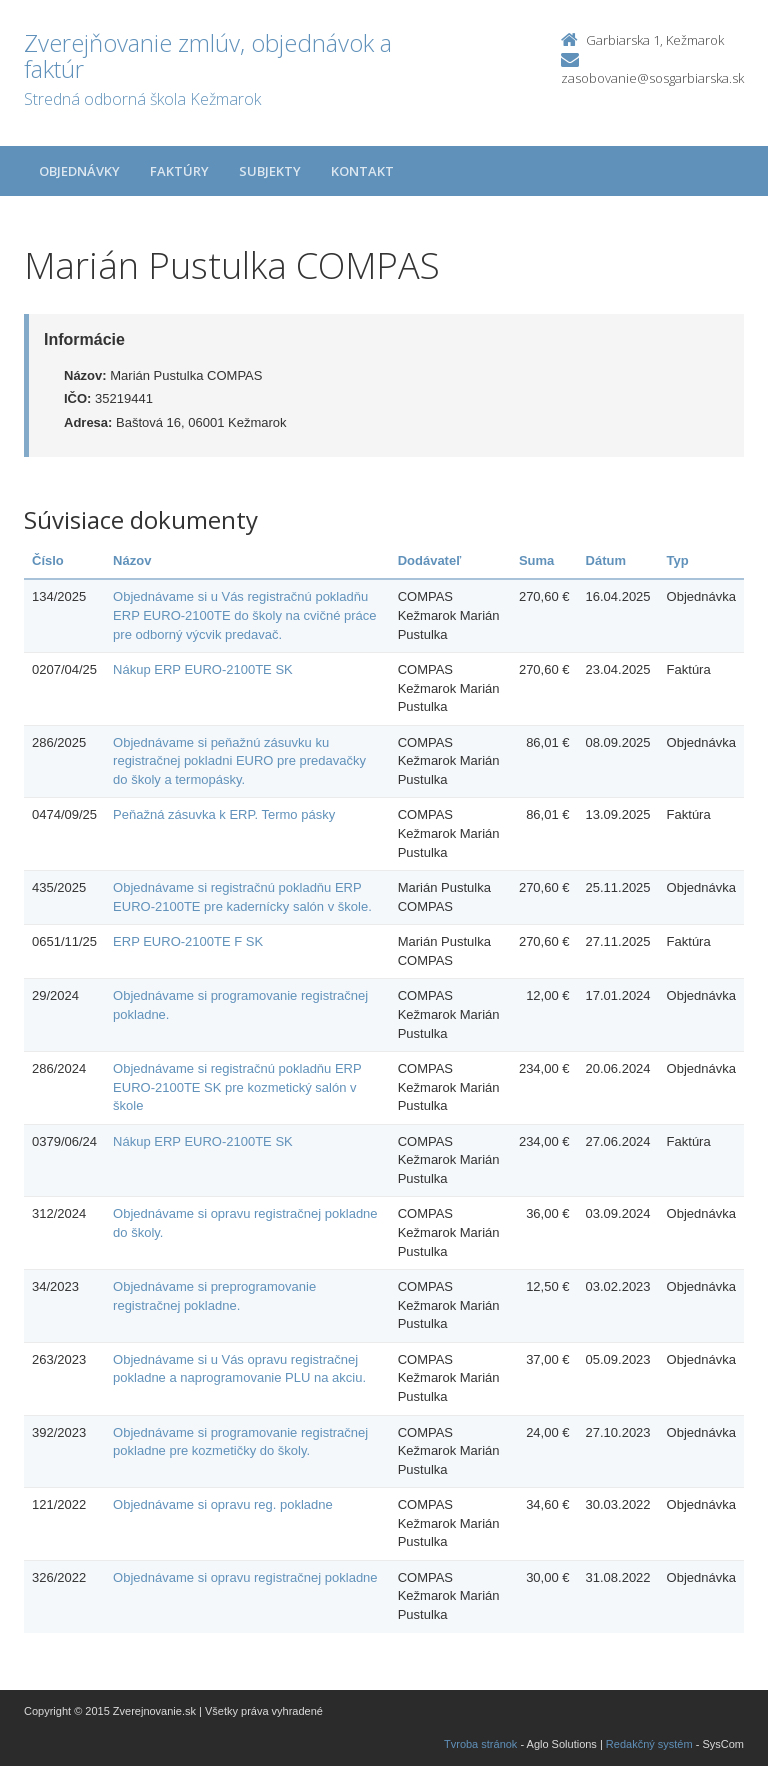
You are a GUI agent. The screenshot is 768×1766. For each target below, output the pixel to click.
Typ (678, 560)
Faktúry (179, 171)
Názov (132, 560)
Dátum (606, 560)
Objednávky (79, 171)
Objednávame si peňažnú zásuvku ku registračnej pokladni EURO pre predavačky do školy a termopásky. (239, 761)
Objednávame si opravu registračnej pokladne (245, 1577)
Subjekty (270, 171)
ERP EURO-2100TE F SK (188, 941)
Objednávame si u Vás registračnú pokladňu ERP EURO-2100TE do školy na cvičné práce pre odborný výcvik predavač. (245, 615)
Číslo (48, 560)
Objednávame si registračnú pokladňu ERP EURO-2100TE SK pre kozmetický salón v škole (237, 1087)
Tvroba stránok (480, 1744)
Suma (536, 560)
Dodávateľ (430, 560)
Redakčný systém (649, 1744)
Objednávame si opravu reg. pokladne (223, 1504)
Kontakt (362, 171)
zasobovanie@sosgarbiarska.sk (652, 78)
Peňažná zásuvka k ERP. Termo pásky (224, 814)
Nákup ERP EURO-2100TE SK (203, 669)
